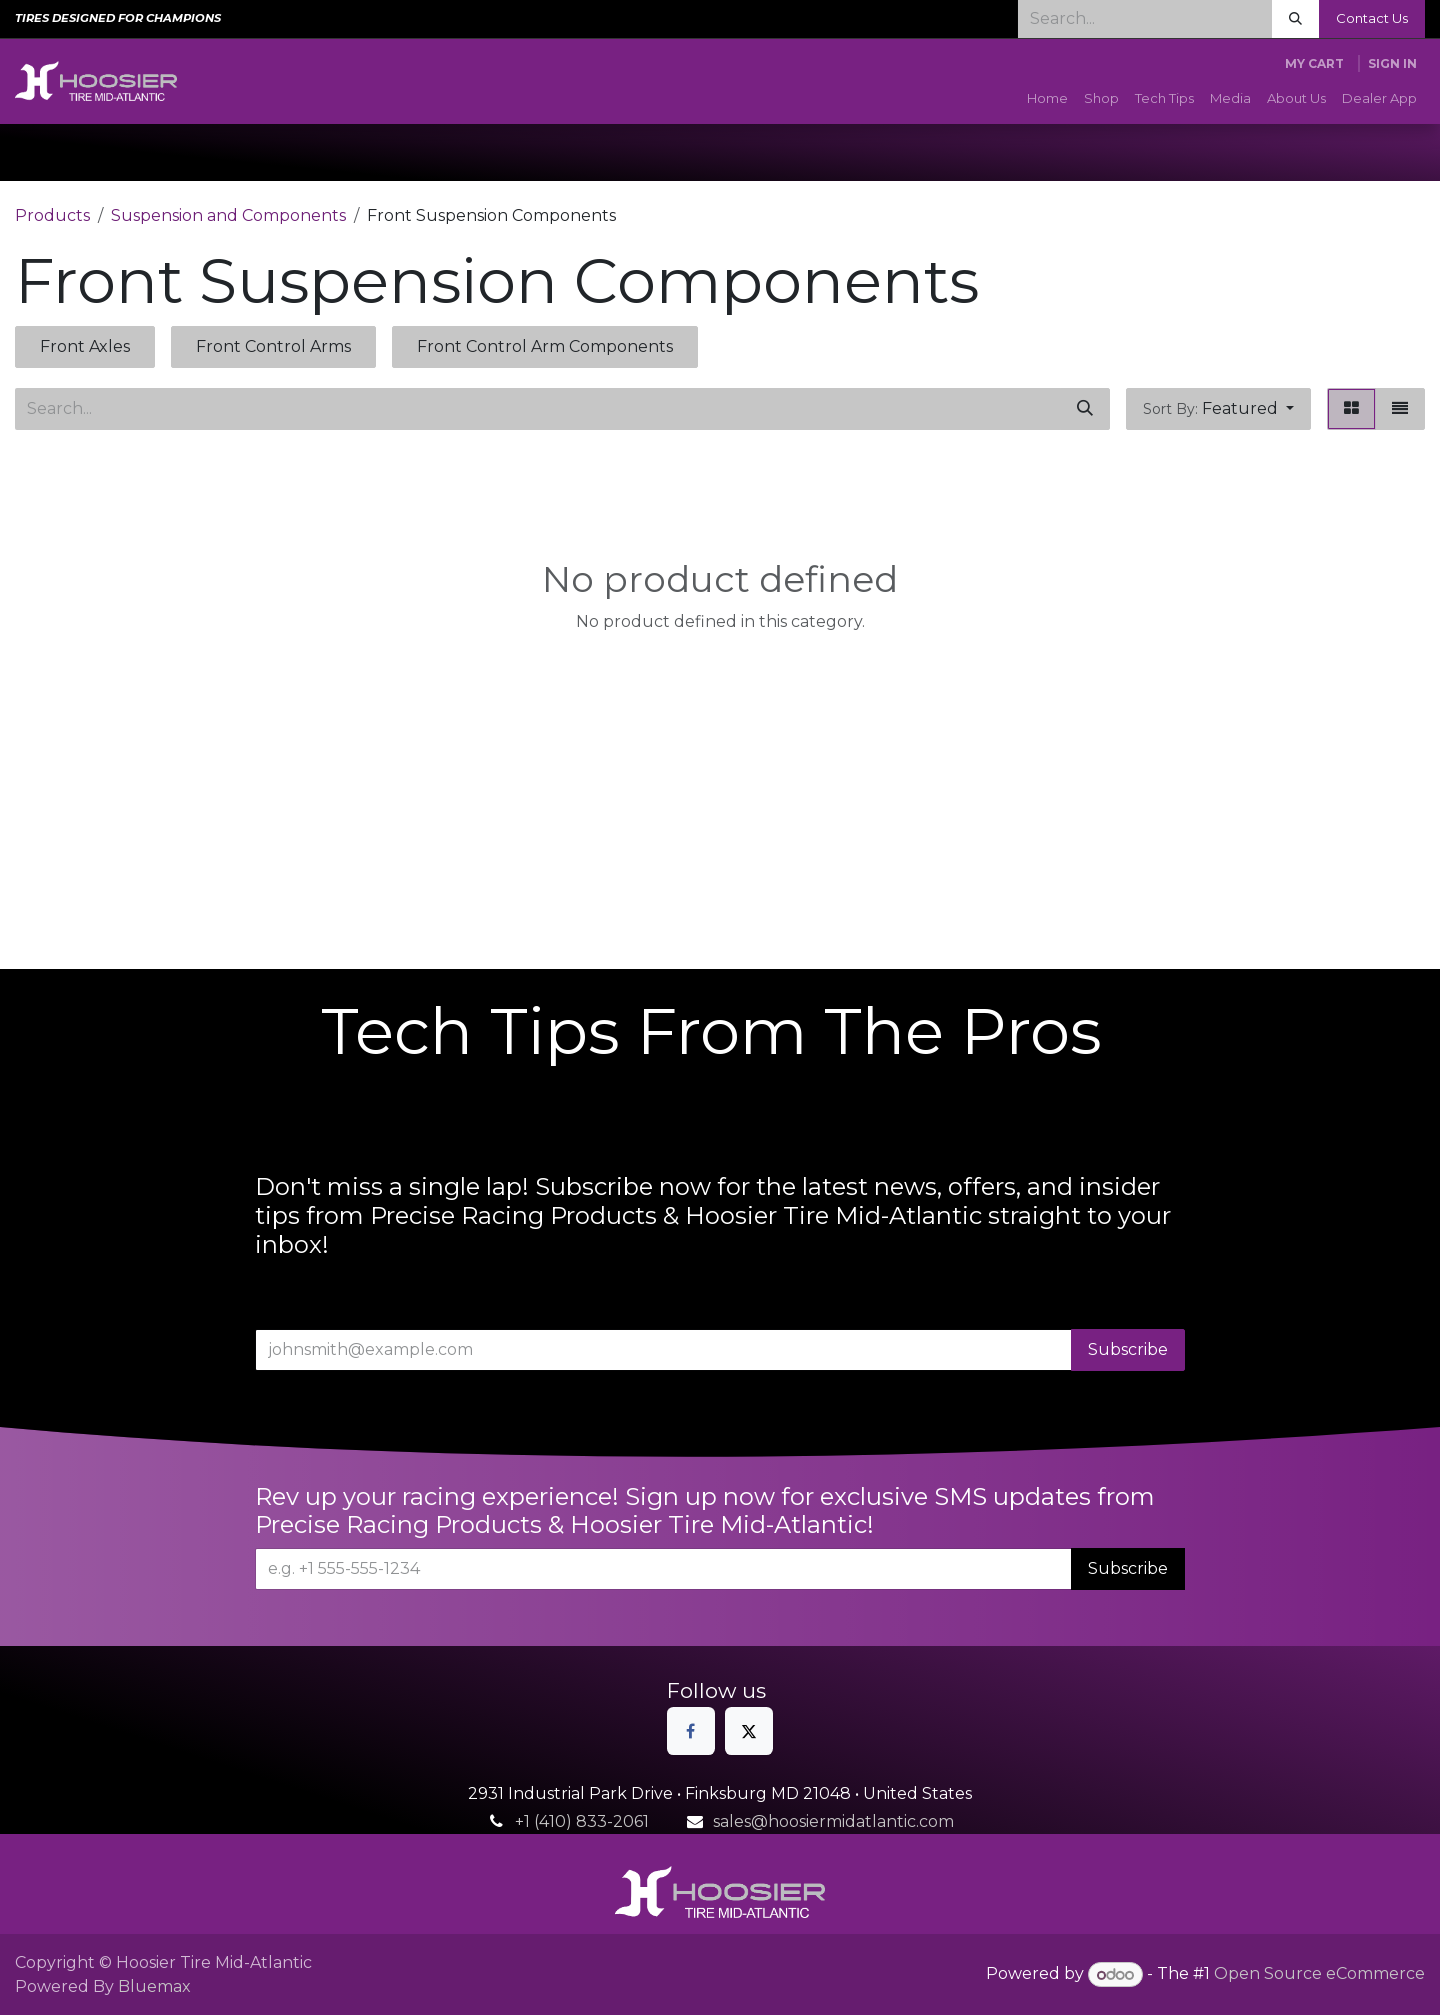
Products (52, 215)
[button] (1218, 409)
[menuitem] (1047, 99)
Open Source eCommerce (1319, 1974)
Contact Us (1372, 18)
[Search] (1295, 19)
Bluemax (154, 1986)
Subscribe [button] (1128, 1349)
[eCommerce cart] (1314, 64)
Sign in (1392, 63)
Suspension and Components (228, 215)
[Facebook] (691, 1731)
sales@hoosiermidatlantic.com (833, 1821)
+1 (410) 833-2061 (582, 1821)
